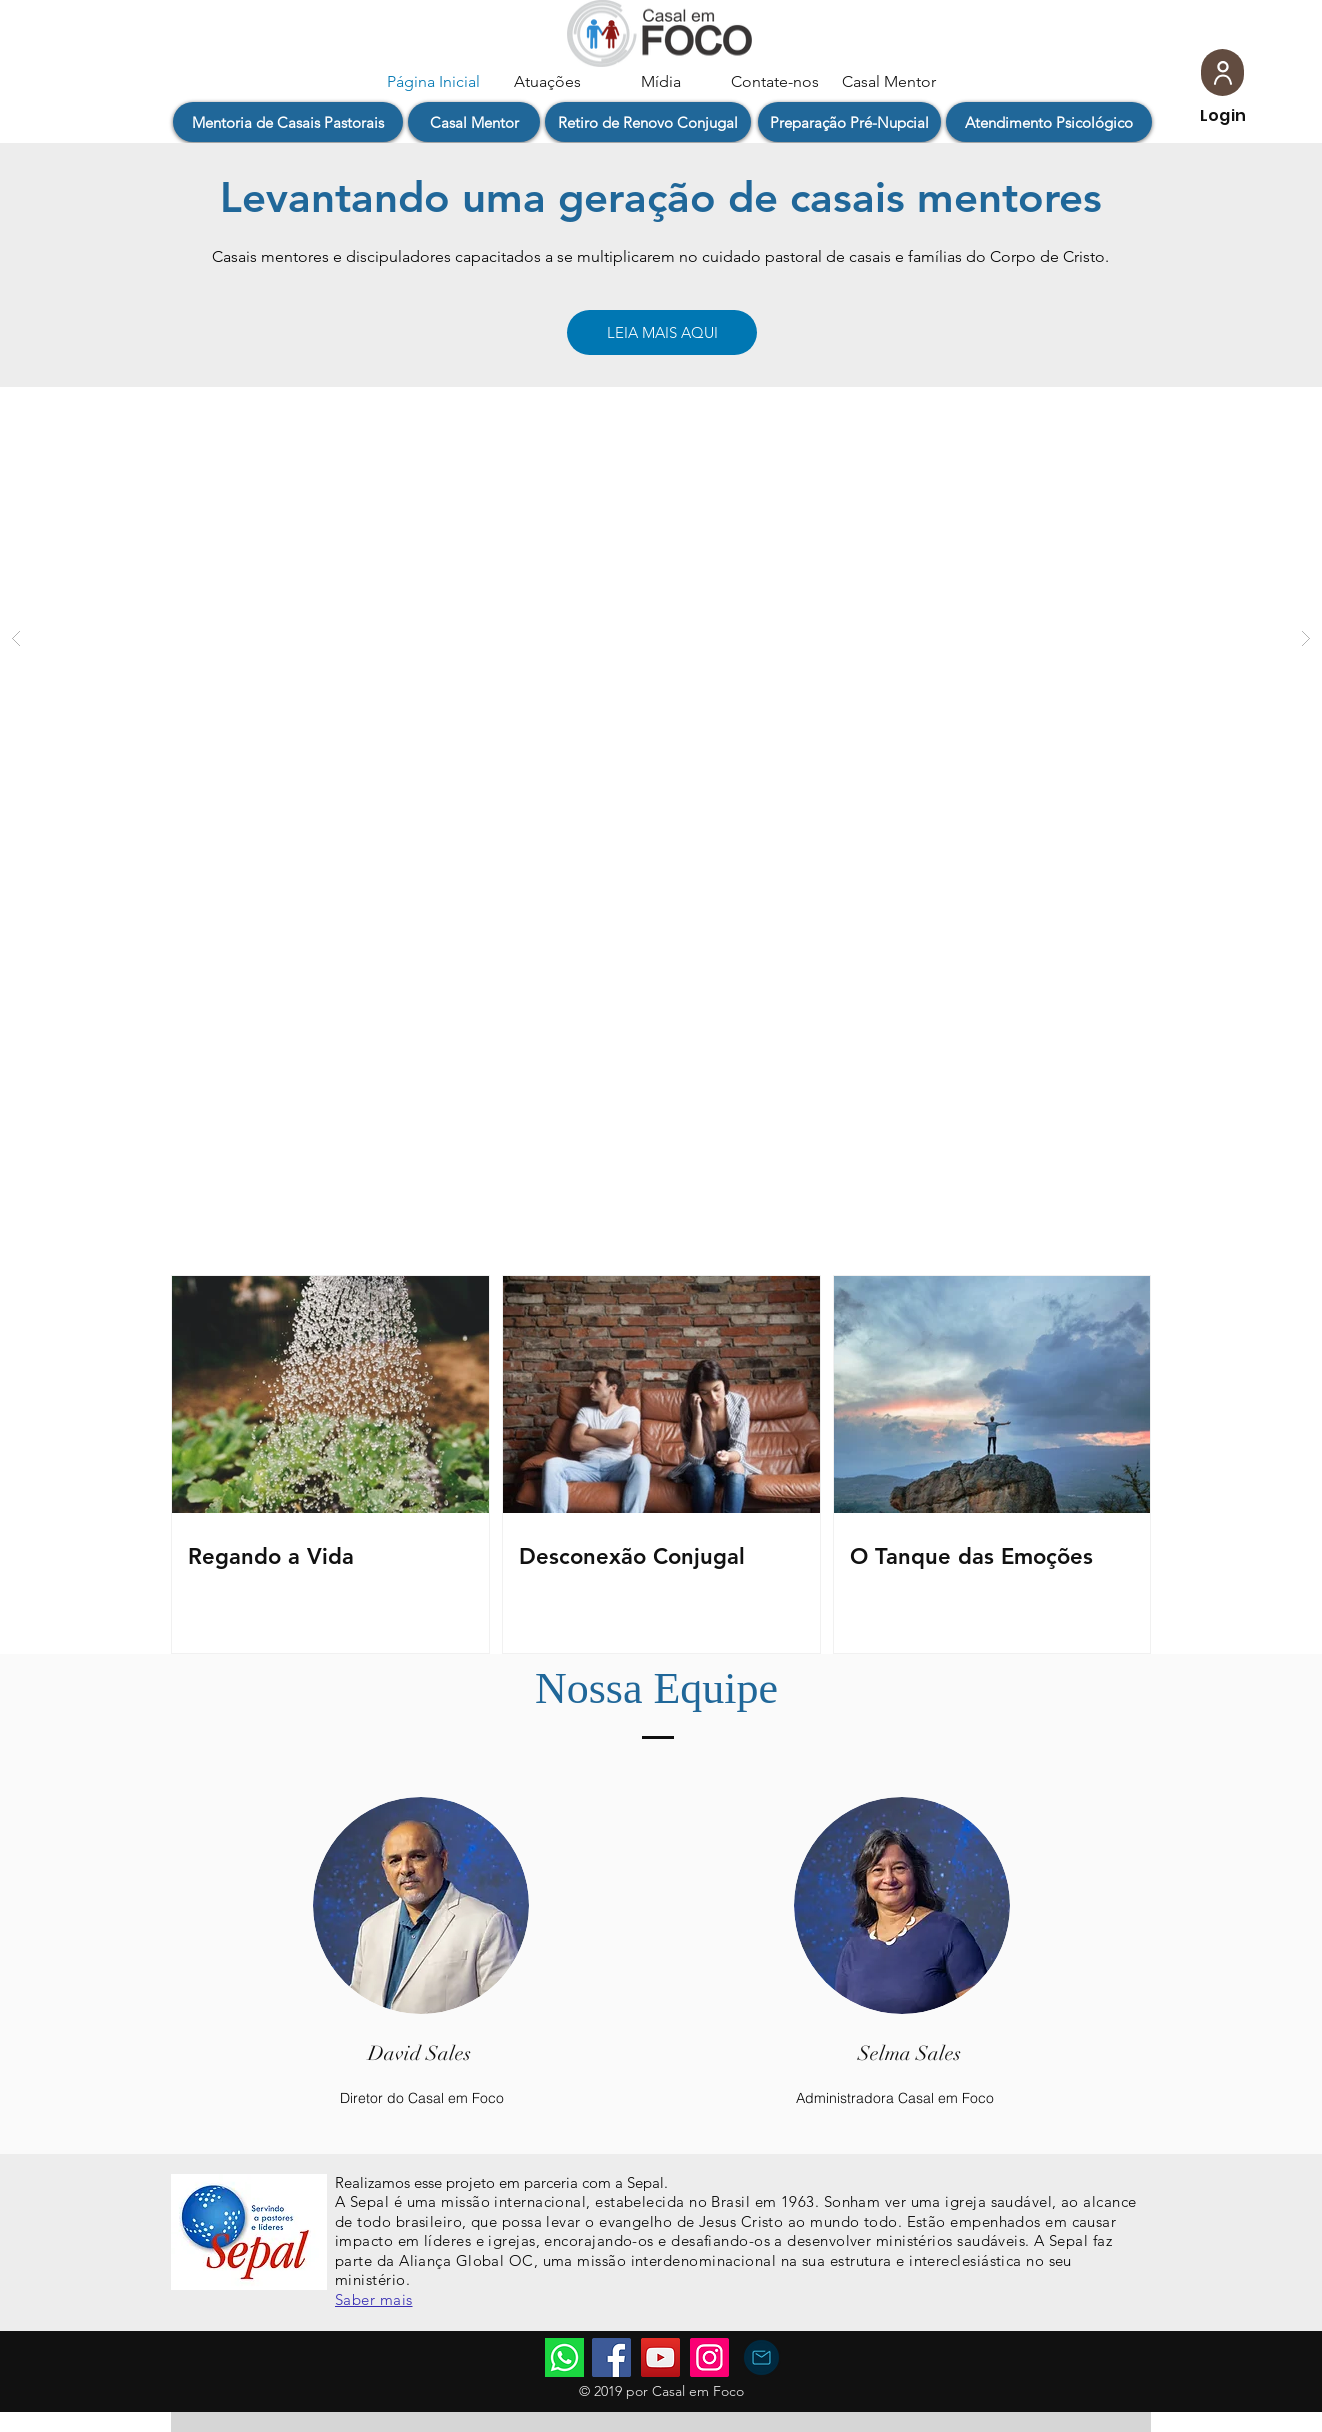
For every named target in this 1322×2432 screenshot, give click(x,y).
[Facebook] (611, 2357)
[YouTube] (660, 2357)
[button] (288, 122)
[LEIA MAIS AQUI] (662, 332)
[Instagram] (709, 2357)
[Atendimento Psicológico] (1049, 122)
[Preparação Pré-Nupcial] (849, 122)
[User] (1222, 72)
